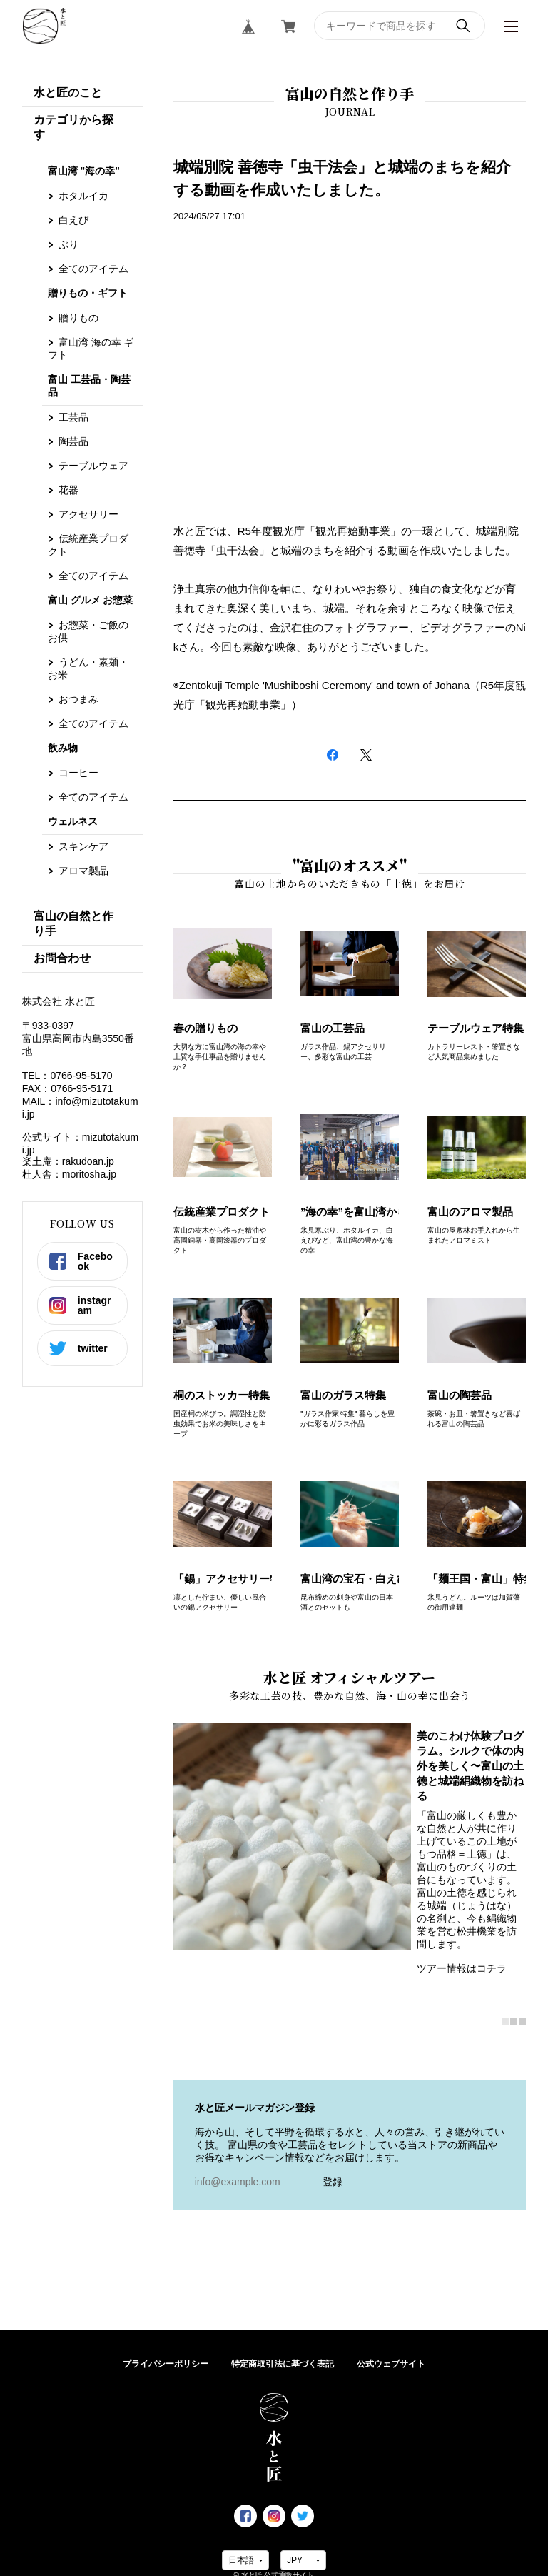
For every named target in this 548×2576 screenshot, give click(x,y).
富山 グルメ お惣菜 (90, 600)
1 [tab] (505, 2021)
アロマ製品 (83, 870)
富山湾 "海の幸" (84, 170)
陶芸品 (73, 441)
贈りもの (78, 318)
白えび (73, 220)
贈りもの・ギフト (88, 293)
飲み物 (63, 747)
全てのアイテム (93, 268)
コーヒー (78, 772)
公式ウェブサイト (391, 2364)
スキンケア (83, 846)
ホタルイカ (83, 195)
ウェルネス (73, 821)
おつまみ (78, 699)
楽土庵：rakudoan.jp (68, 1161)
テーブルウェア (93, 465)
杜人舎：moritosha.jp (69, 1174)
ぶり (68, 244)
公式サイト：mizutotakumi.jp (80, 1143)
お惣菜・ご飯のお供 (88, 631)
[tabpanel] (350, 1856)
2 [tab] (513, 2021)
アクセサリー (88, 514)
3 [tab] (522, 2021)
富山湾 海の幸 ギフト (91, 348)
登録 (332, 2182)
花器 (68, 490)
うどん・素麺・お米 (88, 668)
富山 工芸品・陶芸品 (89, 386)
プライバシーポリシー (165, 2364)
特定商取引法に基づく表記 (282, 2364)
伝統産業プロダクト (88, 545)
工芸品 (73, 417)
